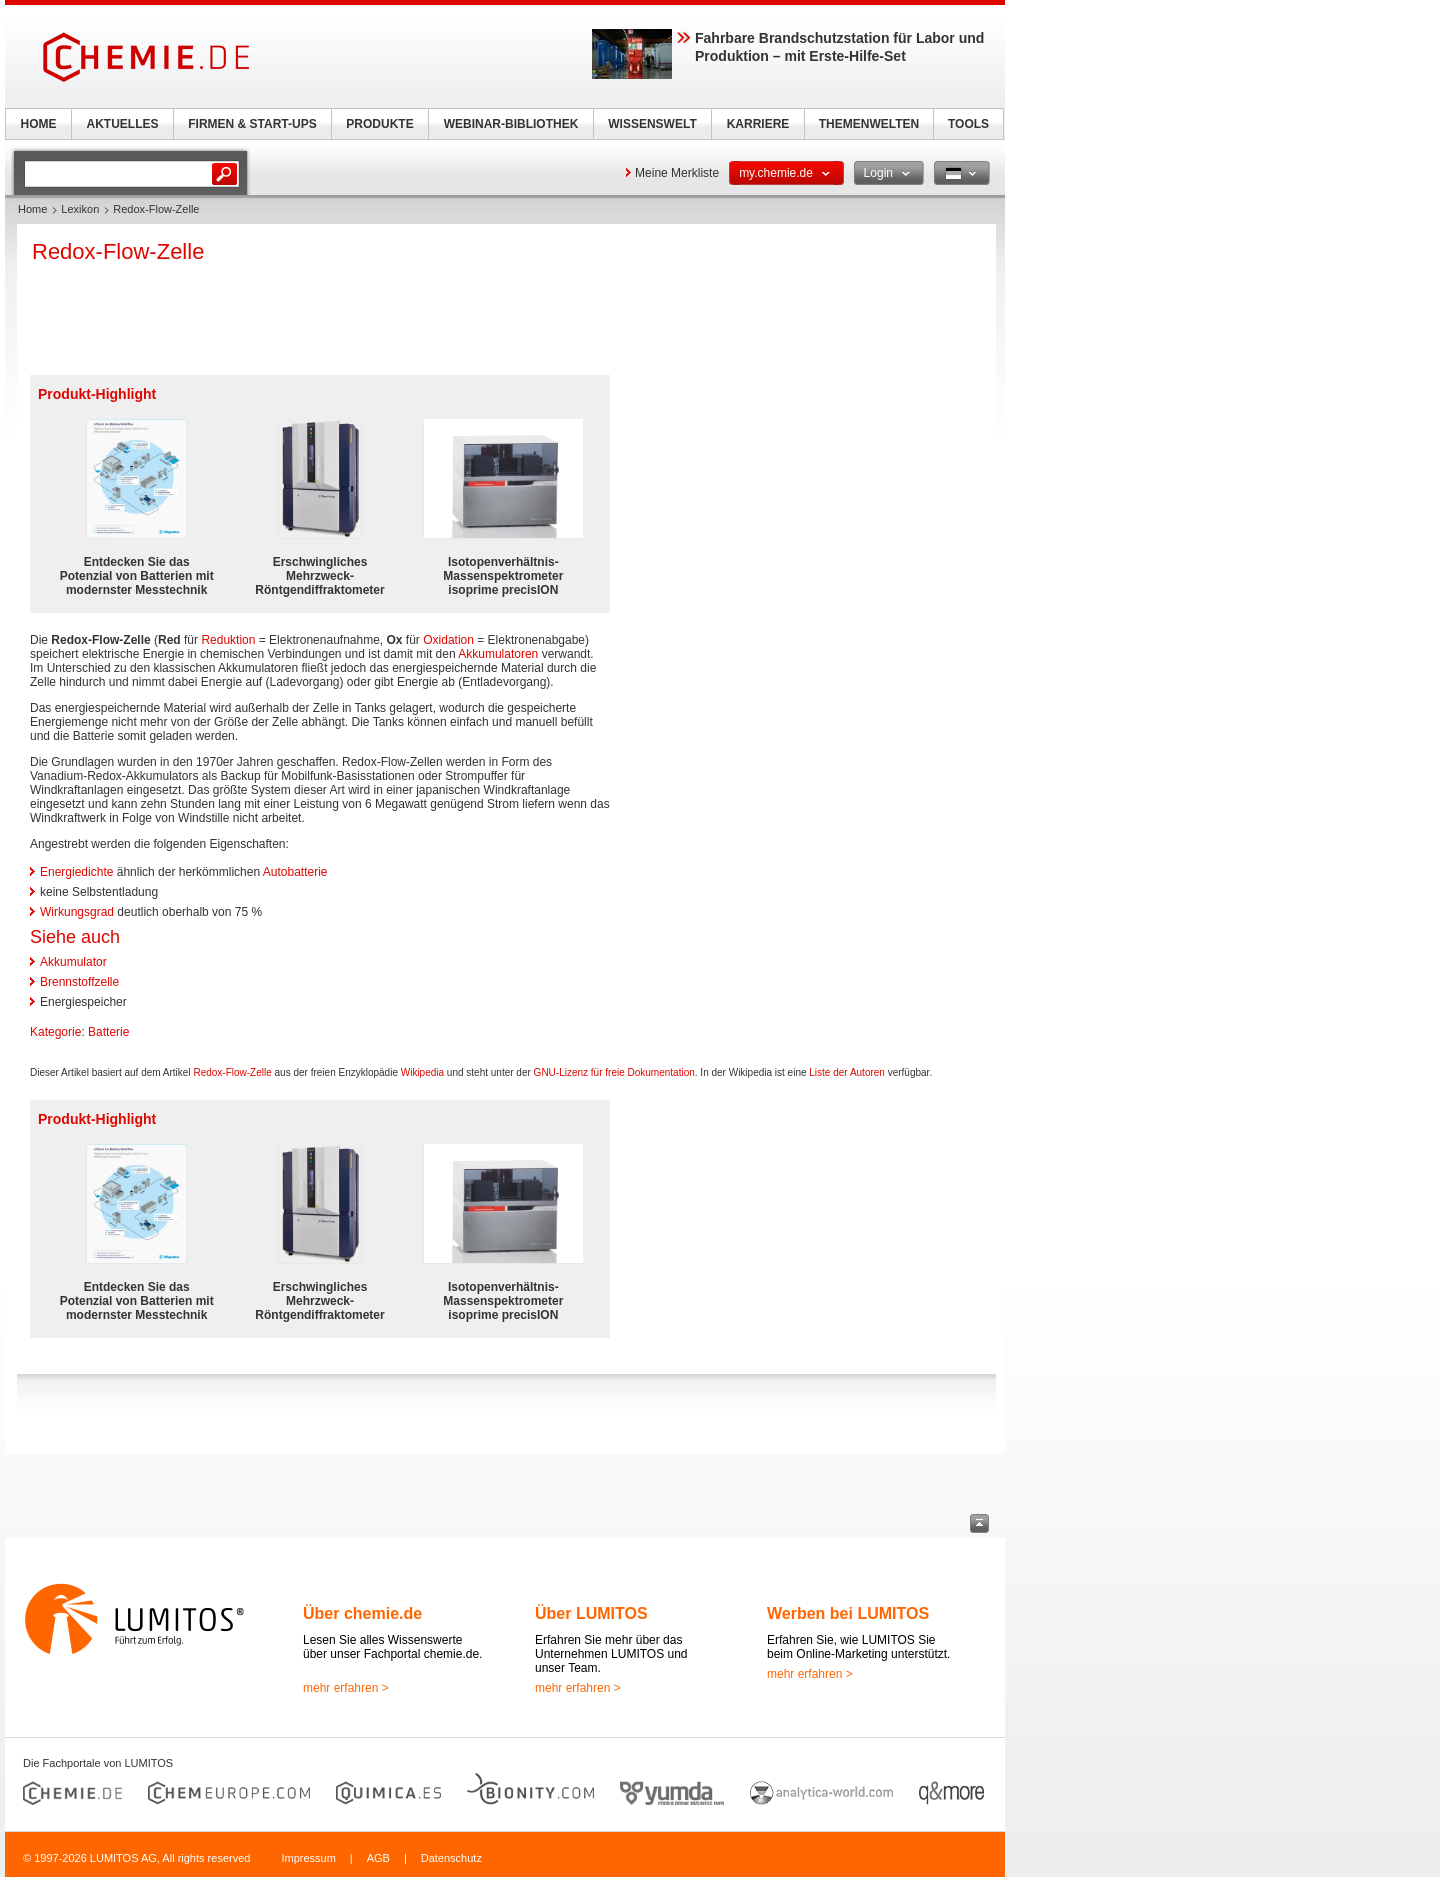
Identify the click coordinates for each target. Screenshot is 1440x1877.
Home (32, 209)
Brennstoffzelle (79, 982)
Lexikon (80, 209)
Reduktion (228, 640)
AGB (378, 1858)
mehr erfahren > (346, 1688)
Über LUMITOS (591, 1613)
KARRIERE (758, 124)
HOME (39, 124)
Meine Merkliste (677, 173)
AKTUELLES (123, 124)
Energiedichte (76, 872)
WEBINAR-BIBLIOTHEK (511, 124)
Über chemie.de (362, 1613)
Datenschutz (451, 1858)
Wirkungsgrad (77, 912)
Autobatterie (295, 872)
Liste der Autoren (847, 1072)
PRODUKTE (379, 124)
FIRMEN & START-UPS (252, 124)
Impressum (308, 1858)
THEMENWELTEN (869, 124)
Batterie (108, 1032)
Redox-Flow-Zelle (232, 1072)
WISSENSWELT (652, 124)
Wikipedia (422, 1072)
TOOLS (968, 124)
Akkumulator (73, 962)
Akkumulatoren (498, 654)
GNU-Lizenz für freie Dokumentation (614, 1072)
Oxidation (448, 640)
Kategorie (55, 1032)
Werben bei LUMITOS (848, 1613)
